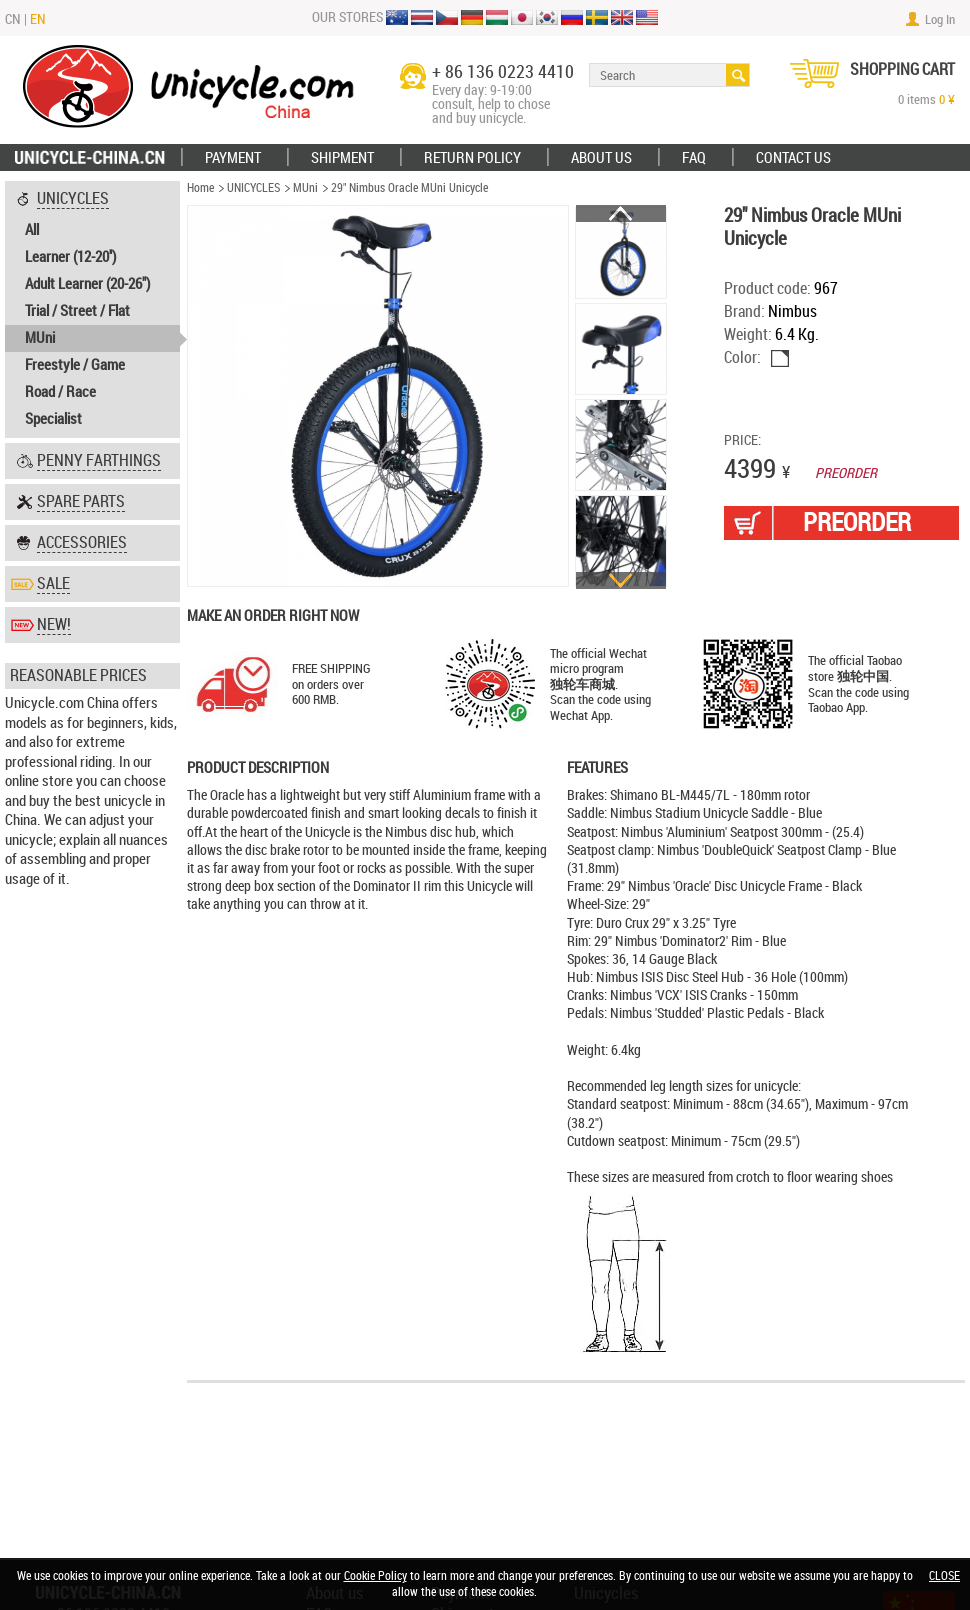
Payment (233, 158)
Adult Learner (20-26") (87, 284)
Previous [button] (621, 213)
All (32, 230)
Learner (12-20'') (70, 257)
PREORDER (857, 522)
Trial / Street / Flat (77, 311)
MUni (40, 338)
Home (200, 188)
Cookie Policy (375, 1576)
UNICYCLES (253, 188)
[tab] (92, 309)
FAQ (694, 158)
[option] (621, 253)
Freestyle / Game (75, 365)
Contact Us (793, 158)
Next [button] (621, 580)
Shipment (342, 158)
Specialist (53, 419)
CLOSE (944, 1576)
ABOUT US (601, 158)
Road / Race (60, 392)
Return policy (472, 158)
